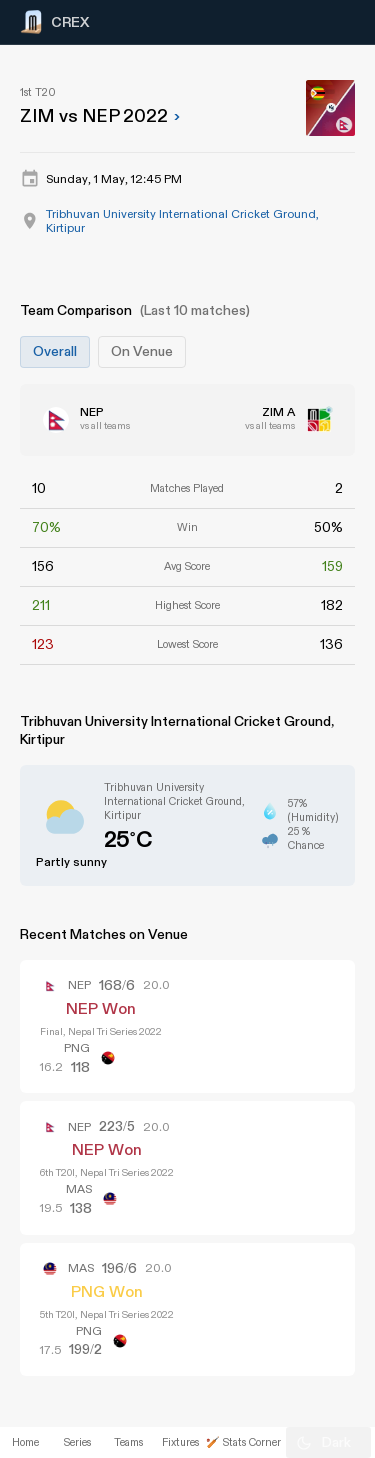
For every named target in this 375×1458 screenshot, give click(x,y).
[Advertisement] (300, 702)
